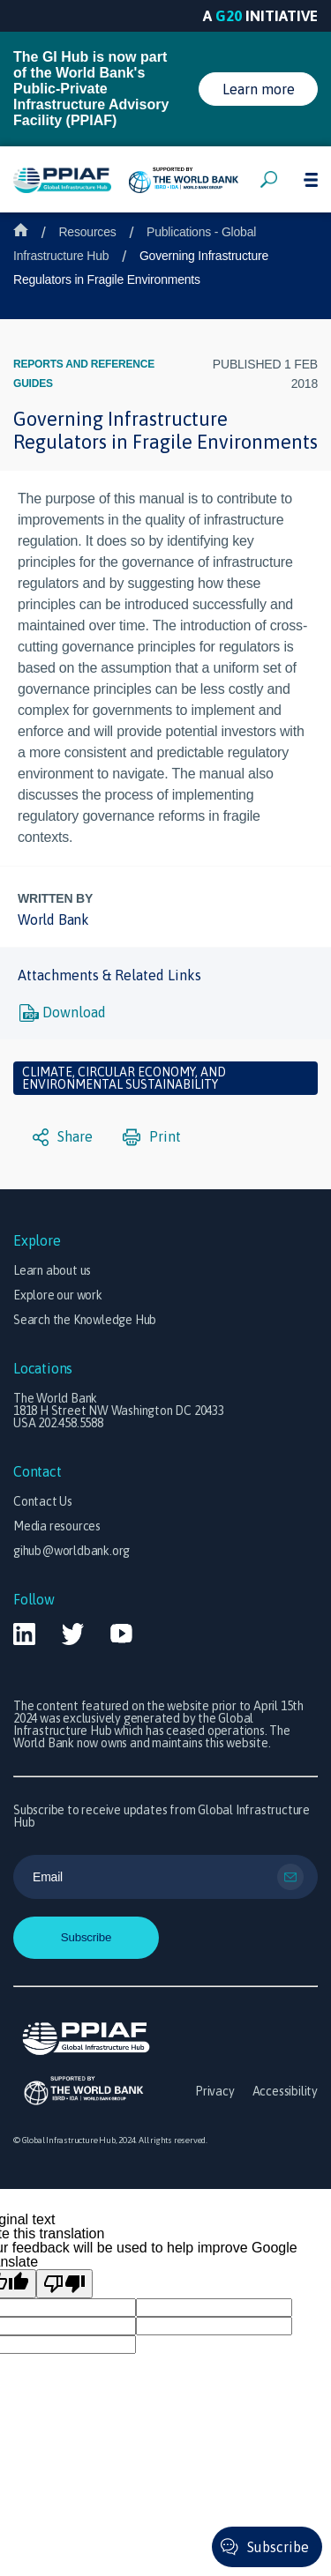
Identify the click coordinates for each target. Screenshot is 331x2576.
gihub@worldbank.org (71, 1551)
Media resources (57, 1526)
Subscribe (278, 2547)
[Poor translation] (64, 2283)
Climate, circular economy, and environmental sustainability (124, 1078)
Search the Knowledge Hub (84, 1320)
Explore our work (57, 1295)
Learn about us (52, 1270)
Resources (87, 232)
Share (63, 1137)
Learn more (258, 89)
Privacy (215, 2091)
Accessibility (285, 2091)
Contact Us (42, 1501)
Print (152, 1137)
